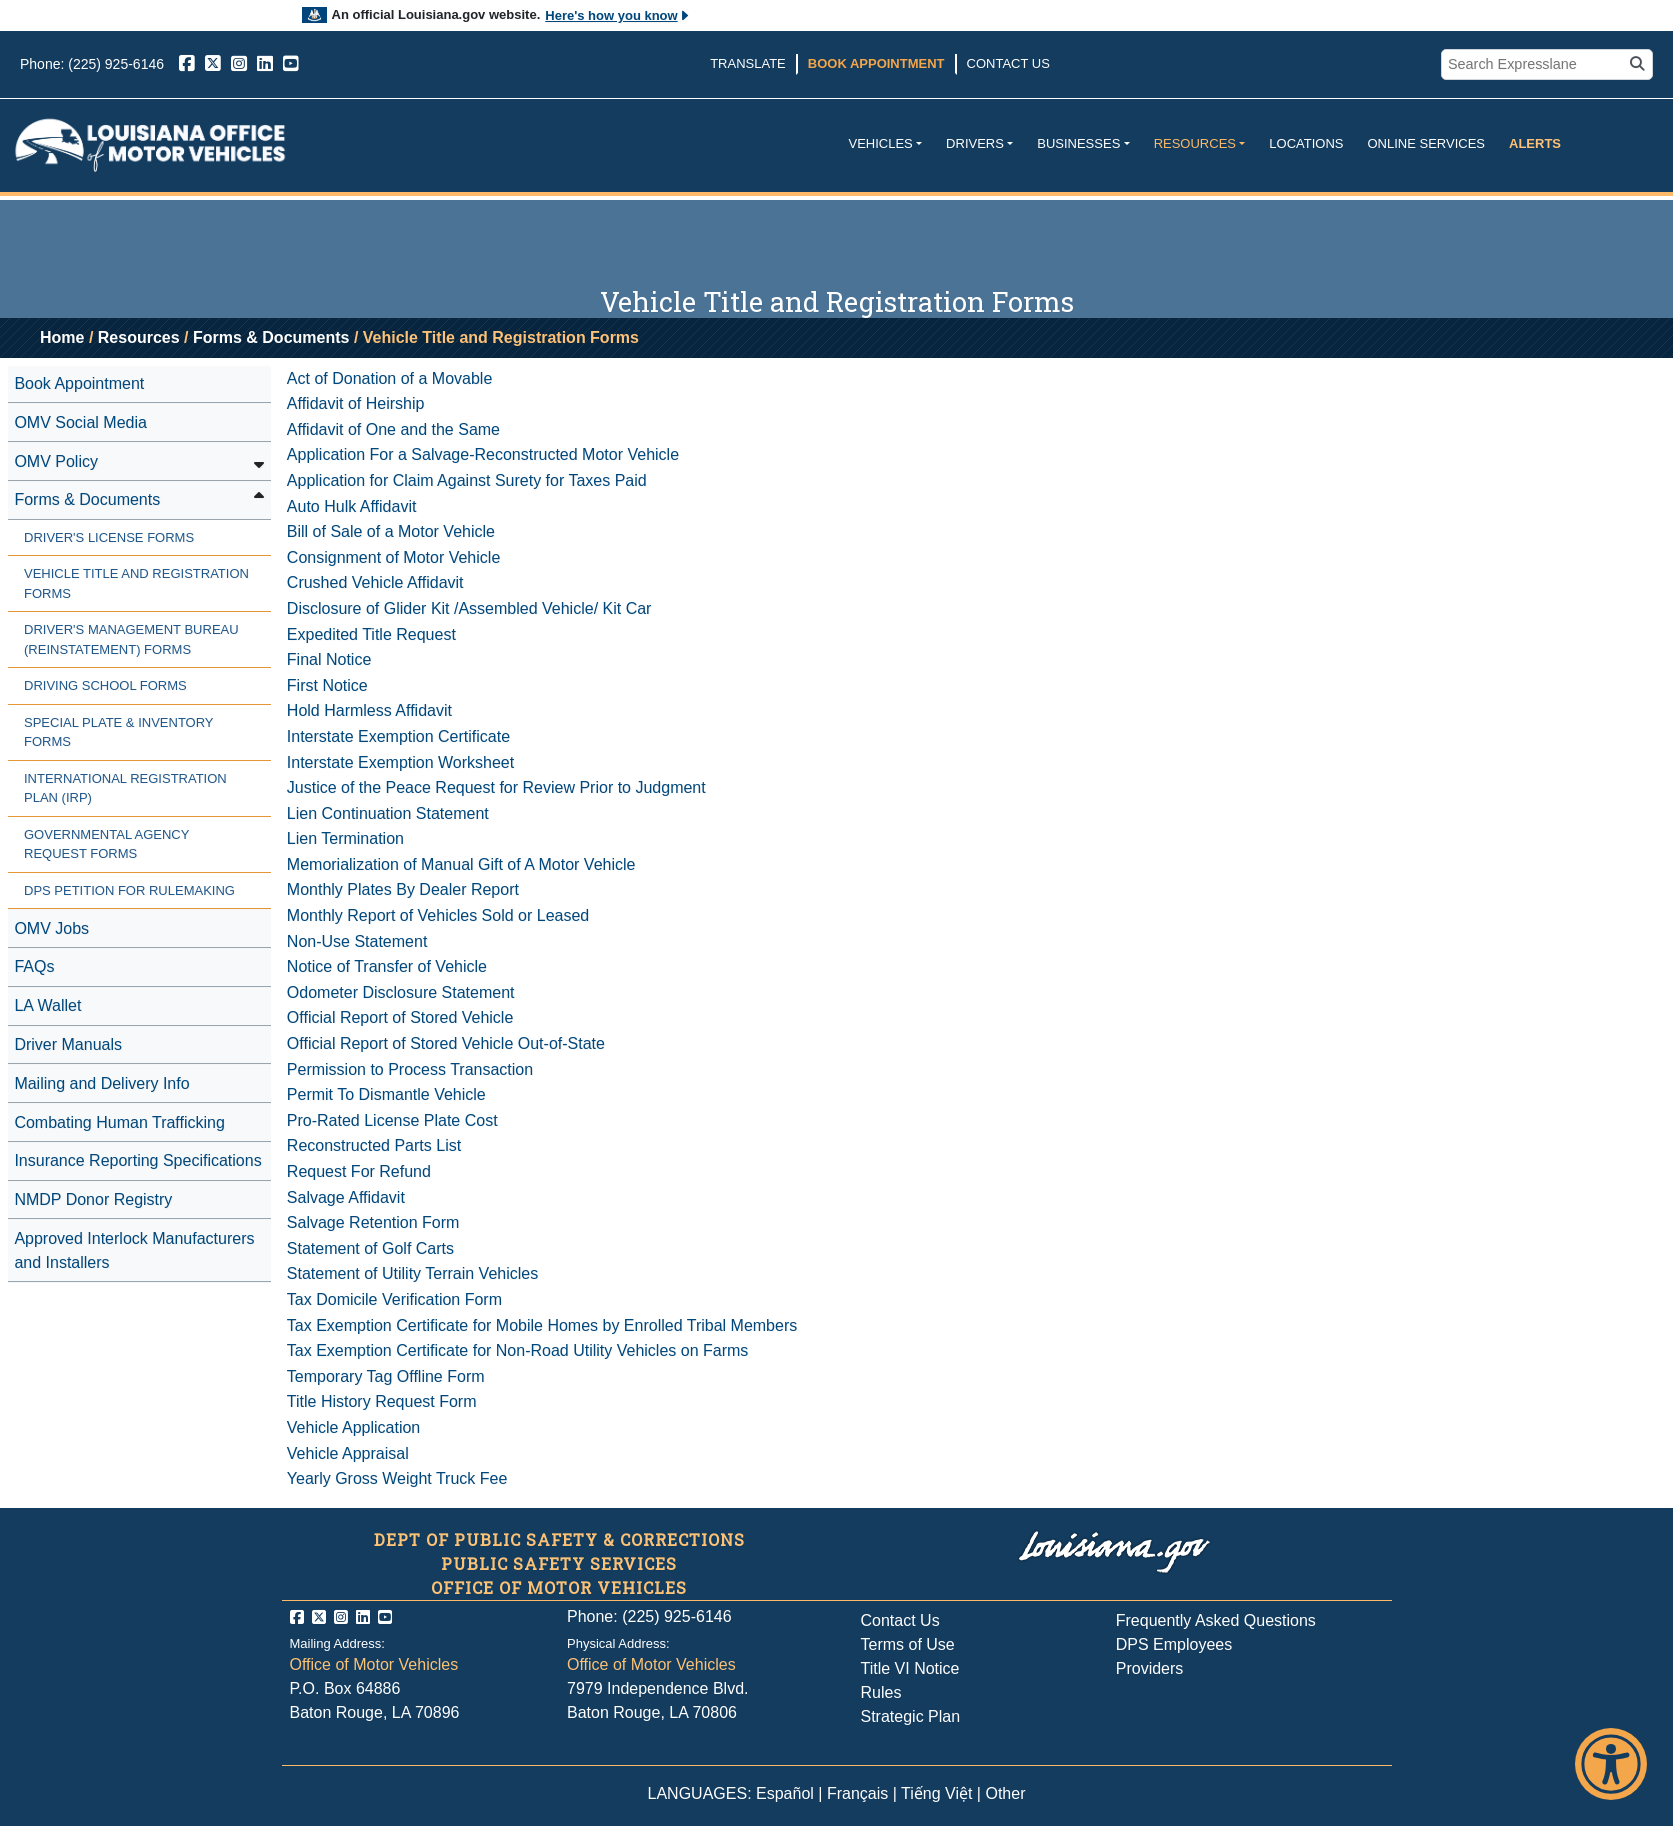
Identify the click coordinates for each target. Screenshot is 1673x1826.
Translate (748, 63)
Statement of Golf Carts (370, 1248)
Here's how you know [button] (617, 15)
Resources (1195, 143)
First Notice (327, 685)
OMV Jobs (51, 928)
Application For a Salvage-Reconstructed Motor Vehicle (483, 454)
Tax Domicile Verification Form (394, 1299)
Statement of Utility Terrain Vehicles (412, 1273)
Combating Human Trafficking (119, 1122)
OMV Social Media (80, 422)
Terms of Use (908, 1644)
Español (785, 1793)
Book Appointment (876, 63)
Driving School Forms (105, 685)
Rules (881, 1692)
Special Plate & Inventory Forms (119, 732)
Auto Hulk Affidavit (352, 506)
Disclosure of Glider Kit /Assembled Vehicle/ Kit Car (469, 608)
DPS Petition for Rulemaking (129, 890)
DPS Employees (1174, 1644)
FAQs (34, 966)
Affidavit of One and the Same (393, 429)
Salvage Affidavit (346, 1197)
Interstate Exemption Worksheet (400, 762)
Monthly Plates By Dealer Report (403, 889)
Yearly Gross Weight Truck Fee (397, 1478)
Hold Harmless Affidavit (369, 710)
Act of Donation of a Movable (389, 378)
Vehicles (880, 143)
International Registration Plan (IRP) (125, 788)
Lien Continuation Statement (388, 813)
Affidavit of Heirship (356, 403)
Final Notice (329, 659)
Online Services (1426, 143)
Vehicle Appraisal (348, 1453)
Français (857, 1793)
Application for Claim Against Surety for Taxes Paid (467, 480)
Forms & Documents (271, 337)
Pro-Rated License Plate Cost (392, 1120)
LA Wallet (47, 1005)
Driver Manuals (68, 1044)
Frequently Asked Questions (1216, 1620)
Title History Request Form (382, 1401)
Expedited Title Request (371, 634)
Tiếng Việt (936, 1793)
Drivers (975, 143)
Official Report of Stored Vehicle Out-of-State (446, 1043)
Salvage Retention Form (373, 1222)
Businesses (1078, 143)
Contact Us (1008, 63)
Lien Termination (345, 838)
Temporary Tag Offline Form (386, 1376)
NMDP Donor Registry (93, 1199)
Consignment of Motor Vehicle (393, 557)
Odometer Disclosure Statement (401, 992)
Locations (1306, 143)
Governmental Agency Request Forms (106, 844)
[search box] (1535, 65)
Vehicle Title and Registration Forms (136, 583)
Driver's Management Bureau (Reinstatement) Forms (131, 639)
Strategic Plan (911, 1716)
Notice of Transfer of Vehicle (387, 966)
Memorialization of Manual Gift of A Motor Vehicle (461, 864)
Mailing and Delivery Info (101, 1083)
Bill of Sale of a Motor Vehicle (391, 531)
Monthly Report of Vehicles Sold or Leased (438, 915)
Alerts (1535, 143)
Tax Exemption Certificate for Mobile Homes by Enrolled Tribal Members (542, 1325)
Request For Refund (359, 1171)
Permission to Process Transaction (410, 1069)
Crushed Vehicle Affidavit (375, 582)
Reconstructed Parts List (374, 1145)
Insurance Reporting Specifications (137, 1160)
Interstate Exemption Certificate (398, 736)
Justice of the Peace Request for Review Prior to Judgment (496, 787)
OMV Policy (56, 461)
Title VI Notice (910, 1668)
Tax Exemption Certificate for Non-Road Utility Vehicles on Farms (518, 1350)
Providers (1150, 1668)
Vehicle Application (353, 1427)
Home (62, 337)
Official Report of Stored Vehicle (400, 1017)
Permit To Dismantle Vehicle (386, 1094)
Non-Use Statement (357, 941)
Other (1005, 1793)
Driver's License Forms (109, 537)
